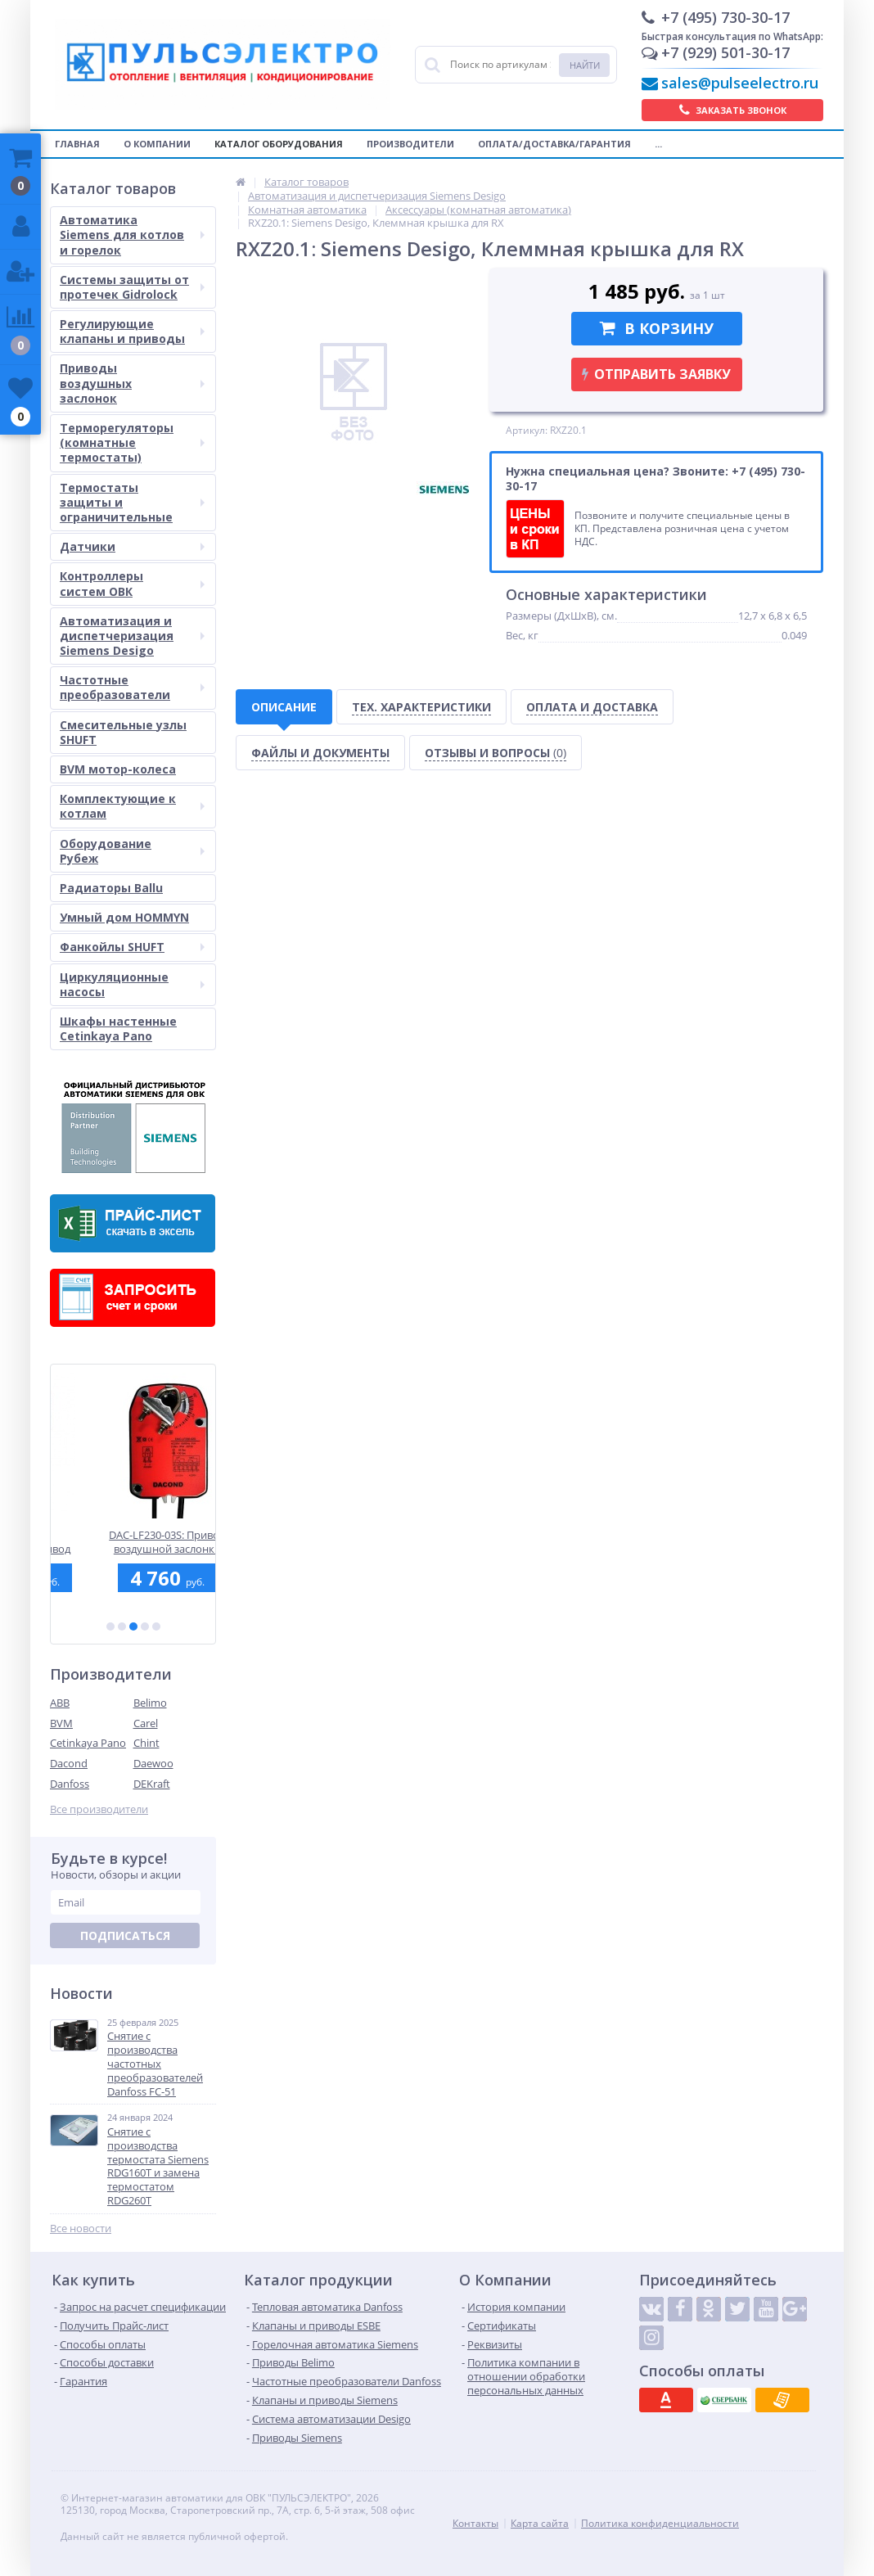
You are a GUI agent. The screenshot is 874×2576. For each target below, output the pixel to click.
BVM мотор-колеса (118, 769)
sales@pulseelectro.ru (739, 82)
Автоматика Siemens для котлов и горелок (132, 234)
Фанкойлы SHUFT (132, 946)
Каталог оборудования (278, 144)
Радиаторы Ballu (111, 888)
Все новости (80, 2228)
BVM (61, 1723)
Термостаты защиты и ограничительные (132, 502)
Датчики (132, 546)
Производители (410, 144)
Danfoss (69, 1783)
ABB (60, 1702)
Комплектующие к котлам (132, 806)
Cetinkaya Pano (88, 1742)
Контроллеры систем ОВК (132, 583)
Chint (146, 1742)
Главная (77, 144)
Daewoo (153, 1763)
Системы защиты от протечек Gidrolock (132, 287)
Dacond (69, 1763)
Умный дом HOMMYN (124, 917)
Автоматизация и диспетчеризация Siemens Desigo (132, 635)
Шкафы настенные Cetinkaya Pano (118, 1028)
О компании (157, 144)
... (658, 144)
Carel (145, 1723)
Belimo (150, 1702)
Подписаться (125, 1935)
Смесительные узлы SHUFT (123, 732)
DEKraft (151, 1783)
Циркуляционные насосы (132, 984)
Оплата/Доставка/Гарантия (554, 144)
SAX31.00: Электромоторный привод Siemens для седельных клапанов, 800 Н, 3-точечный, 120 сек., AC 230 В (133, 1541)
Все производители (99, 1809)
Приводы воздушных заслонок (132, 382)
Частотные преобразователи (132, 687)
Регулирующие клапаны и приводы (132, 331)
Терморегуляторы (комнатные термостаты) (132, 442)
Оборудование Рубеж (132, 851)
